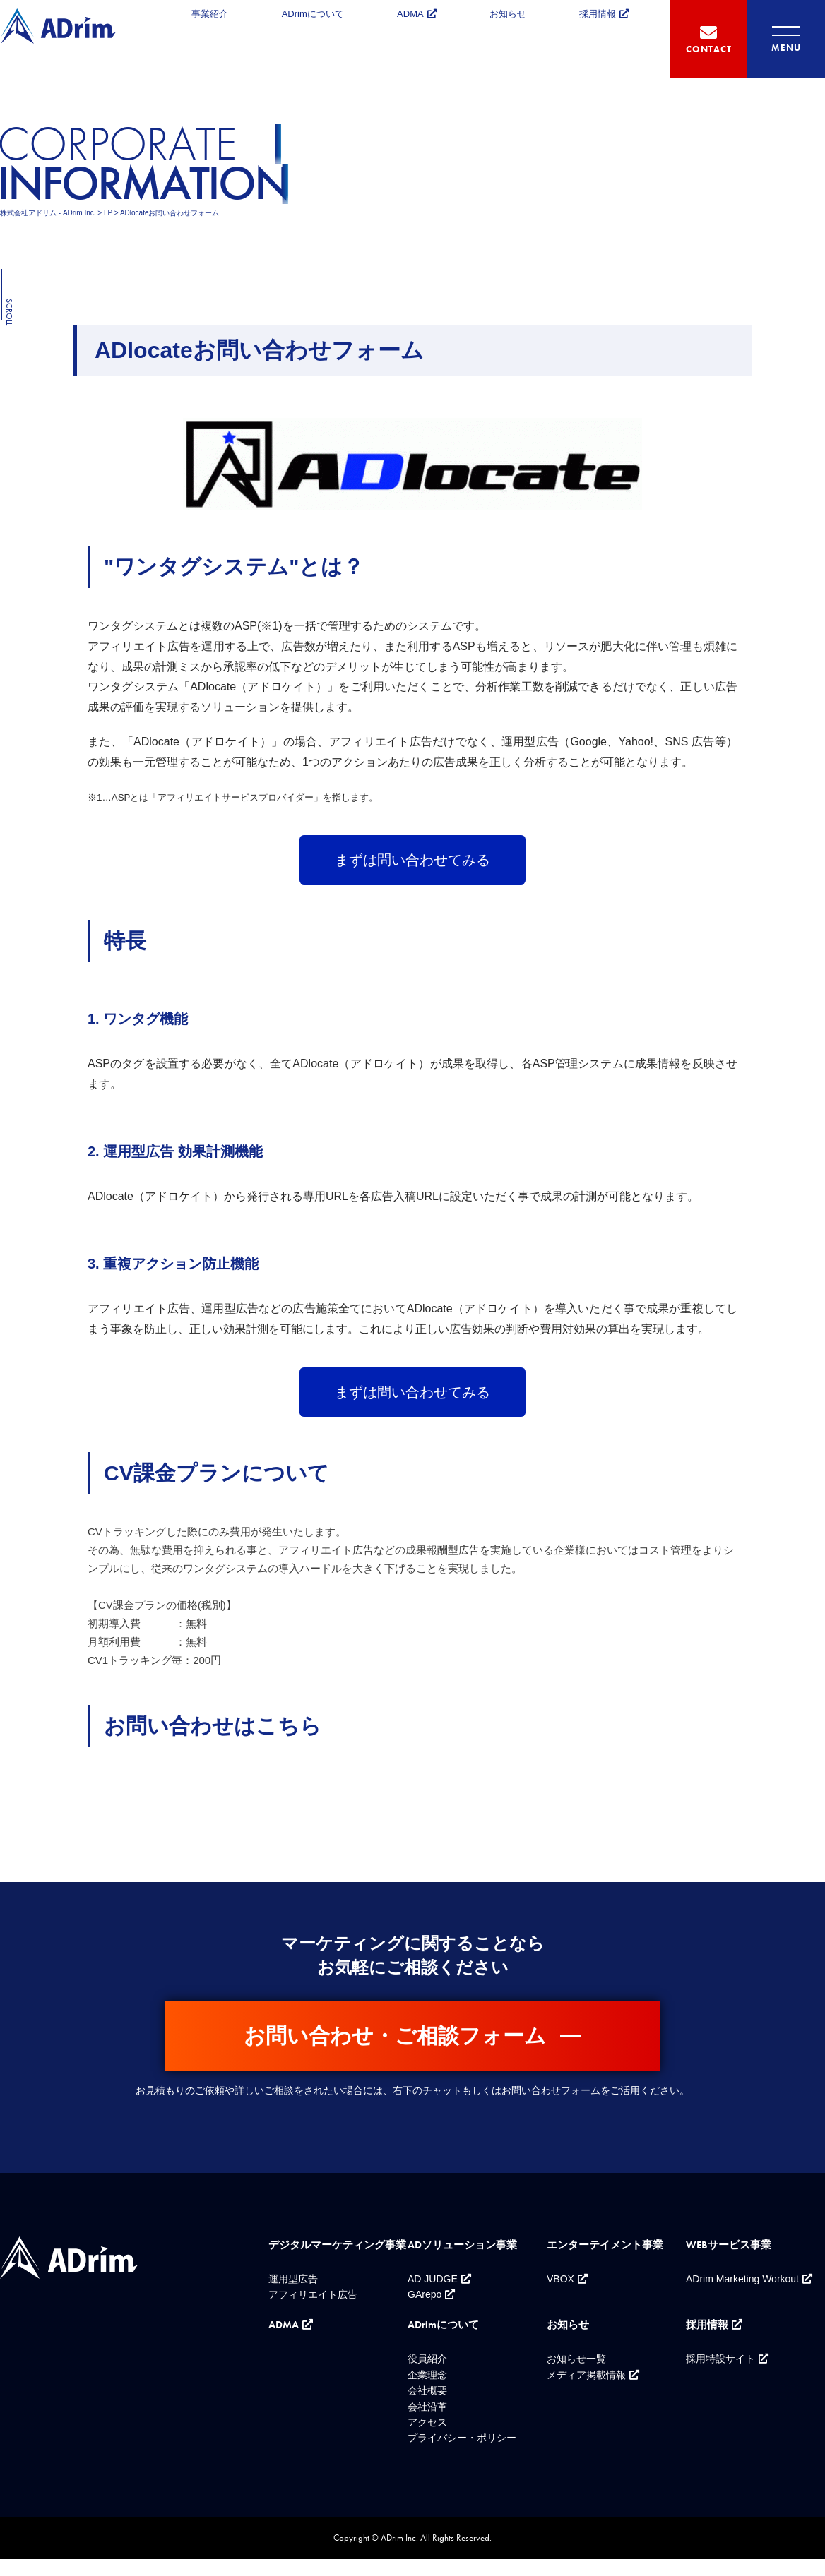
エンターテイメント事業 (605, 2245)
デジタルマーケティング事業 (337, 2245)
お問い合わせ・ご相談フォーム (395, 2035)
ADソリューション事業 (462, 2245)
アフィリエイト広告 (312, 2294)
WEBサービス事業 (728, 2245)
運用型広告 (293, 2278)
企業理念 (427, 2374)
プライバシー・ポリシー (462, 2437)
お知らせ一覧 (576, 2358)
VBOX (560, 2278)
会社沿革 (427, 2406)
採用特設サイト (720, 2358)
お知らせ (507, 13)
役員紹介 (427, 2358)
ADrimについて (313, 13)
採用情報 (597, 13)
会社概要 (427, 2390)
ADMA (410, 13)
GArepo (424, 2294)
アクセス (427, 2422)
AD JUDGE (433, 2278)
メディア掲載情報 (586, 2374)
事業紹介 (209, 13)
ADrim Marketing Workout (742, 2278)
